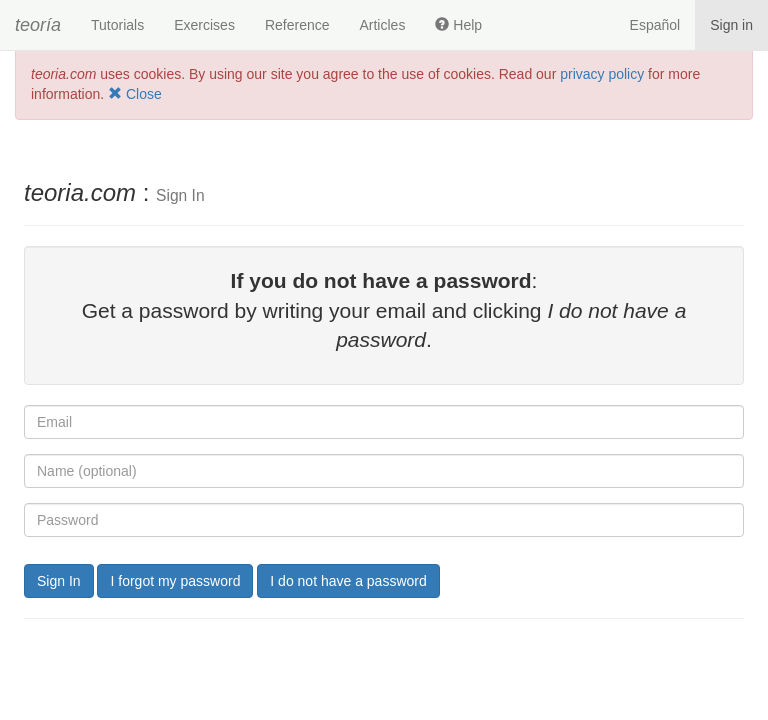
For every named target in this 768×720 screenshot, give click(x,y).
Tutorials (117, 25)
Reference (297, 25)
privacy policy (602, 74)
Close (135, 94)
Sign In (59, 581)
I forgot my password (175, 581)
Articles (382, 25)
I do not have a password (348, 581)
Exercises (204, 25)
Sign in (731, 25)
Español (655, 25)
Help (458, 25)
